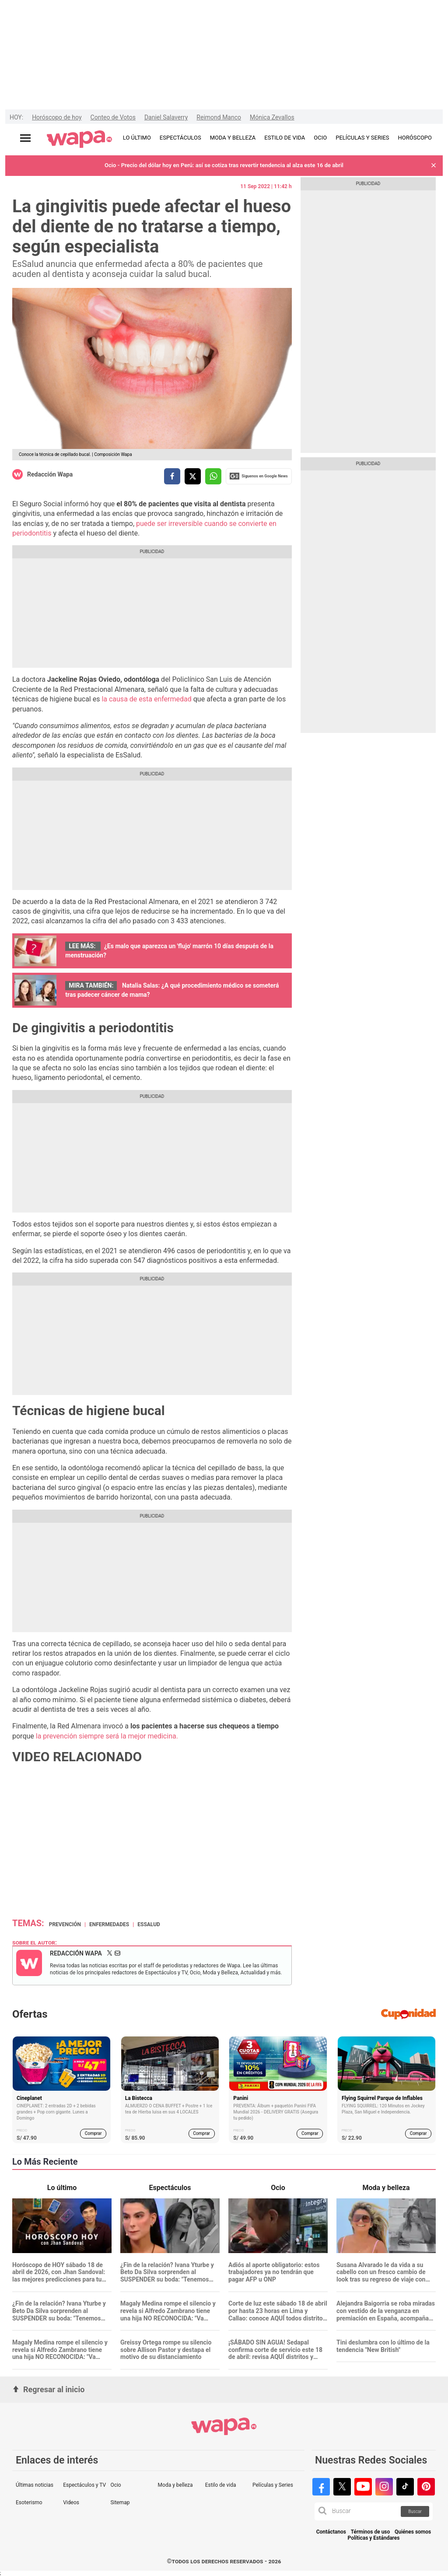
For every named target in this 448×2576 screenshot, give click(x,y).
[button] (433, 165)
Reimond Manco (218, 117)
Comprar (93, 2133)
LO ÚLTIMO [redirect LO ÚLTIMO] (137, 137)
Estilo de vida (220, 2485)
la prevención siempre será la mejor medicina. (107, 1736)
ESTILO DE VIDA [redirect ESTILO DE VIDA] (284, 137)
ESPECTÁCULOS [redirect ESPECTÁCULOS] (180, 137)
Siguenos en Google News (258, 476)
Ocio (115, 2485)
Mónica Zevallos (272, 117)
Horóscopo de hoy (56, 117)
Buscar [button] (415, 2511)
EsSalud (148, 1924)
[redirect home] (79, 139)
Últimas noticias (34, 2485)
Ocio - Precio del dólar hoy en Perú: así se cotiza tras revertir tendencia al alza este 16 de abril (224, 165)
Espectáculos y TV (84, 2485)
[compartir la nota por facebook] (172, 476)
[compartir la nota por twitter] (193, 476)
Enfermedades (109, 1924)
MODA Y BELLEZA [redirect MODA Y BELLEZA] (233, 137)
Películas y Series (272, 2485)
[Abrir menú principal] (25, 138)
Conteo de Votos (113, 117)
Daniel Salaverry (166, 117)
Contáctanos (331, 2532)
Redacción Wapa (50, 474)
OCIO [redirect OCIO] (320, 137)
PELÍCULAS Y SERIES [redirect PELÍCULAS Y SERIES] (362, 137)
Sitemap (120, 2502)
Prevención (65, 1924)
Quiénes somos (413, 2532)
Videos (71, 2502)
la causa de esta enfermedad (146, 699)
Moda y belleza (175, 2485)
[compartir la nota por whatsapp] (213, 476)
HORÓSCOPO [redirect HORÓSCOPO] (415, 137)
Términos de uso (370, 2532)
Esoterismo (29, 2502)
